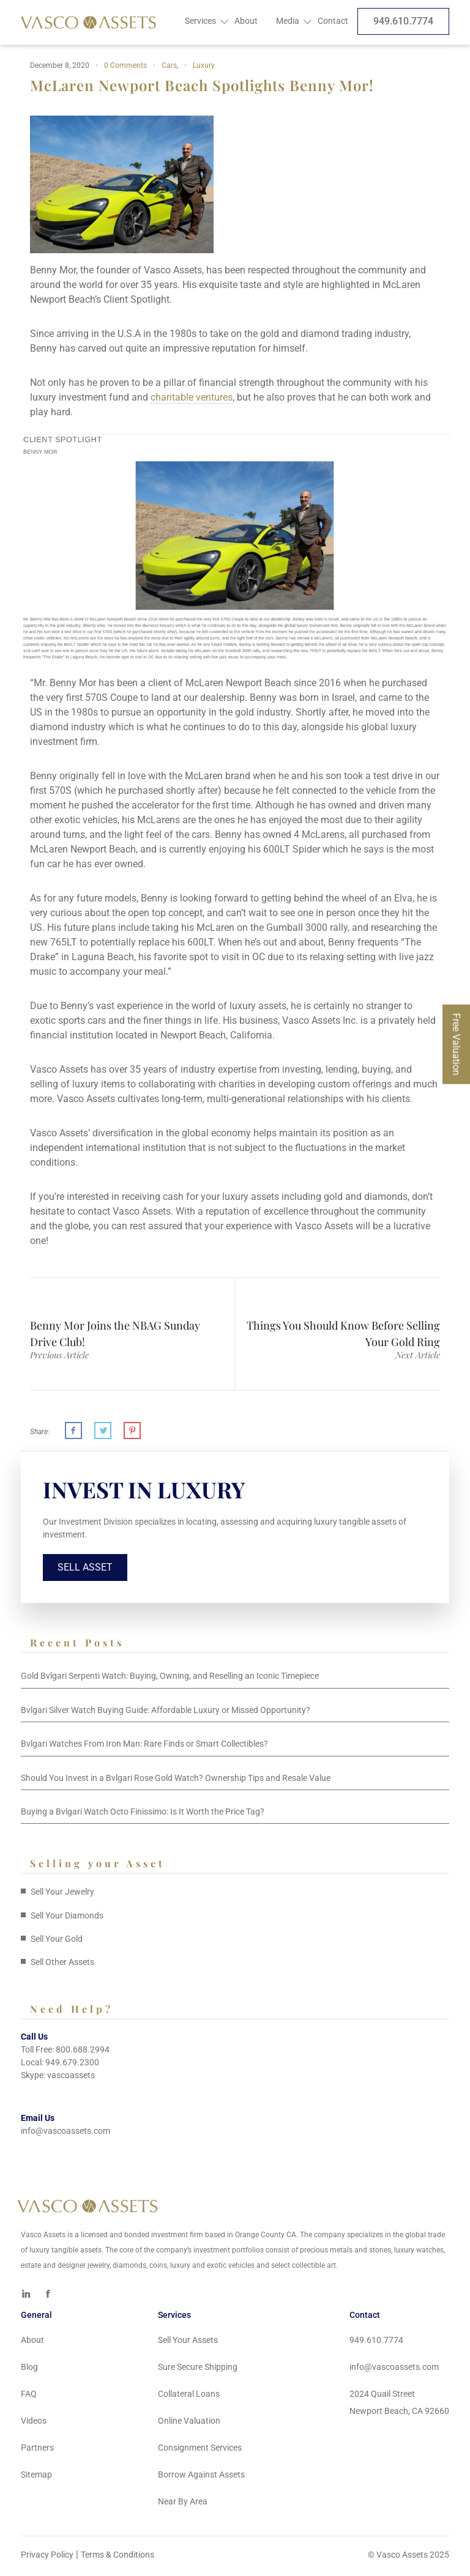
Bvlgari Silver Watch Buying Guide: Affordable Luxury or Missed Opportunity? (165, 1713)
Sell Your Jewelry (62, 1895)
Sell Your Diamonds (67, 1918)
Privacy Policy (47, 2558)
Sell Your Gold (57, 1942)
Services (200, 21)
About (246, 21)
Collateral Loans (189, 2397)
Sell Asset (86, 1570)
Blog (29, 2370)
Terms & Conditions (117, 2558)
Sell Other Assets (62, 1966)
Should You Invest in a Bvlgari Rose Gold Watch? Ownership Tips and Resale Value (175, 1781)
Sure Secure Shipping (197, 2370)
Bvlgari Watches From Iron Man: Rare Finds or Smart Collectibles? (144, 1747)
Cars (169, 65)
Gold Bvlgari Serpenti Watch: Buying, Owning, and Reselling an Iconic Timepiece (170, 1679)
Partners (37, 2451)
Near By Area (182, 2504)
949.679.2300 (72, 2065)
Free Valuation (456, 1044)
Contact (333, 21)
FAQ (29, 2397)
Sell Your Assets (188, 2343)
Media (287, 21)
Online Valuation (189, 2424)
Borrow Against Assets (201, 2477)
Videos (34, 2424)
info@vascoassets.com (65, 2134)
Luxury (204, 65)
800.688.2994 (83, 2052)
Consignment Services (200, 2451)
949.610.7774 (403, 21)
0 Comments (125, 65)
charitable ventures (192, 397)
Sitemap (36, 2477)
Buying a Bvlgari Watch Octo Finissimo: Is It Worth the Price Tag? (142, 1814)
